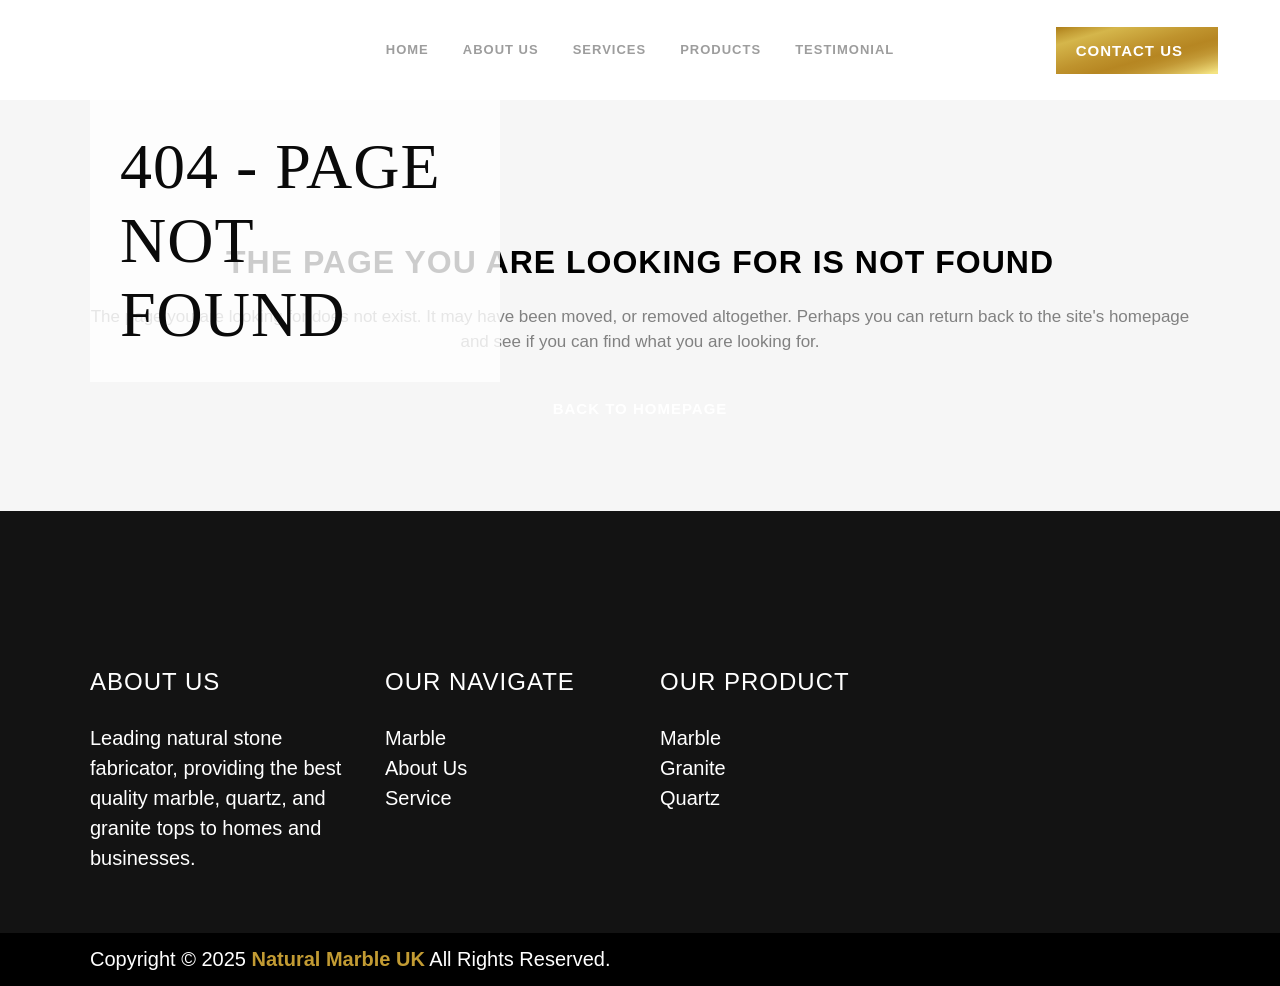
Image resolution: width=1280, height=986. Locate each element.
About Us (426, 768)
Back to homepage (640, 408)
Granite (693, 768)
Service (418, 798)
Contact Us (1129, 50)
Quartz (690, 798)
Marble (415, 738)
